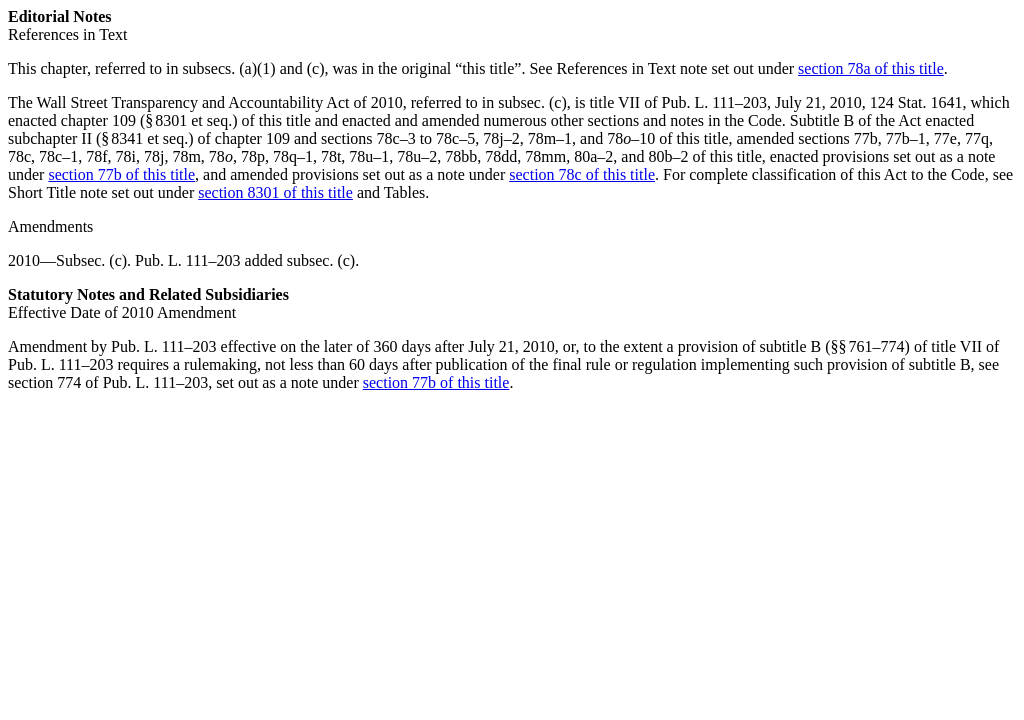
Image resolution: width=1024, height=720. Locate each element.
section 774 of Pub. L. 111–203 (108, 382)
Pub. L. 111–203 (714, 102)
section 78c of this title (582, 174)
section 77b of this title (121, 174)
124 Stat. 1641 (916, 102)
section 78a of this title (871, 68)
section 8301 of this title (275, 192)
